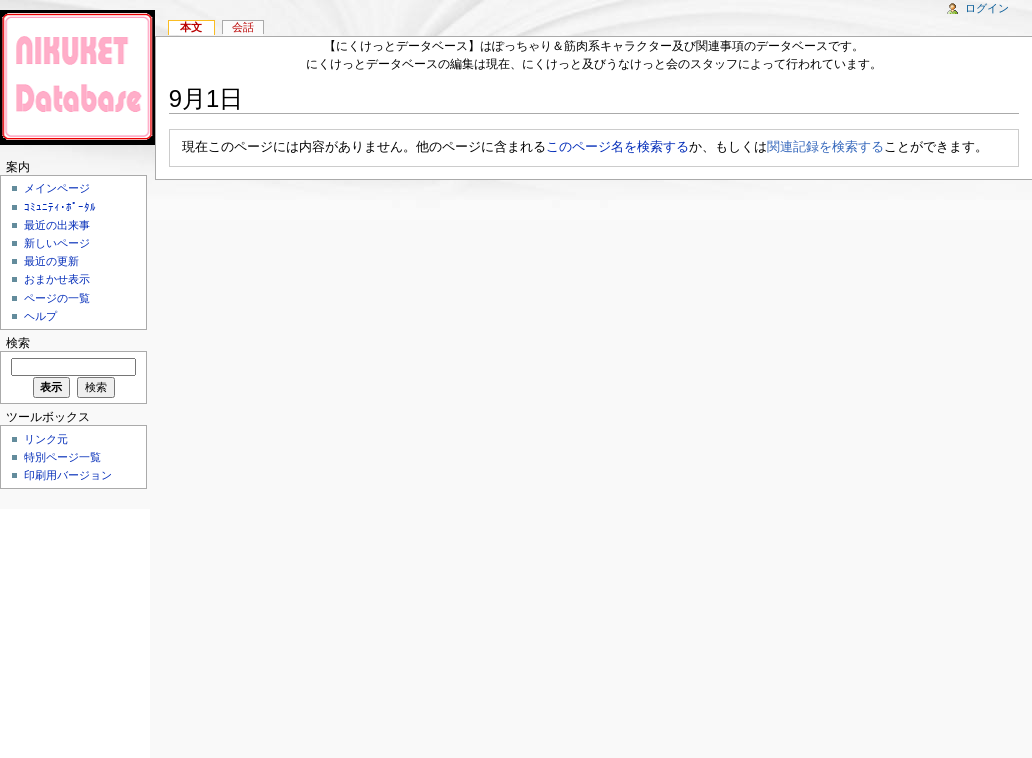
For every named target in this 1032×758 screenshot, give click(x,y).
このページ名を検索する (617, 147)
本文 (191, 27)
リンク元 (46, 439)
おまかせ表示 (57, 279)
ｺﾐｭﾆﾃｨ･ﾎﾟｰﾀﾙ (60, 207)
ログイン (987, 8)
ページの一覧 (57, 298)
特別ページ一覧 (62, 457)
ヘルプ (40, 316)
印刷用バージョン (68, 475)
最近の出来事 (57, 225)
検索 (18, 343)
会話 (243, 27)
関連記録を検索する (825, 147)
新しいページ (57, 243)
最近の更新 (51, 261)
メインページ (57, 188)
